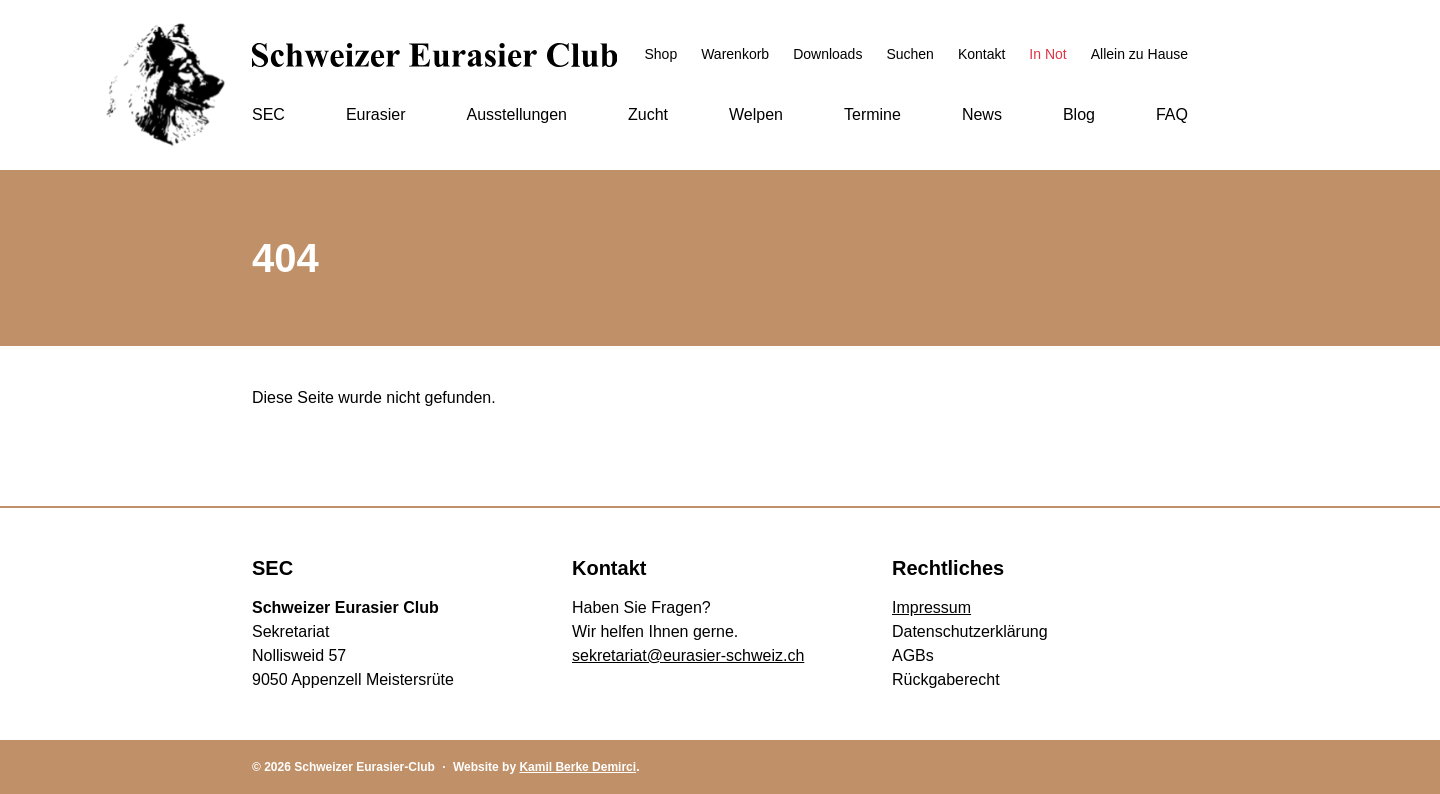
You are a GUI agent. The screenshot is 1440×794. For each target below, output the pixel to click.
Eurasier (376, 114)
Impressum (931, 607)
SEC (268, 114)
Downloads (827, 54)
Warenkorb (735, 54)
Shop (660, 54)
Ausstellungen (516, 114)
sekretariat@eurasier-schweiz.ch (688, 655)
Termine (872, 114)
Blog (1079, 114)
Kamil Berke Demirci (577, 767)
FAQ (1172, 114)
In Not (1047, 54)
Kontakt (981, 54)
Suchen (909, 54)
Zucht (648, 114)
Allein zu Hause (1139, 54)
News (982, 114)
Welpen (756, 114)
